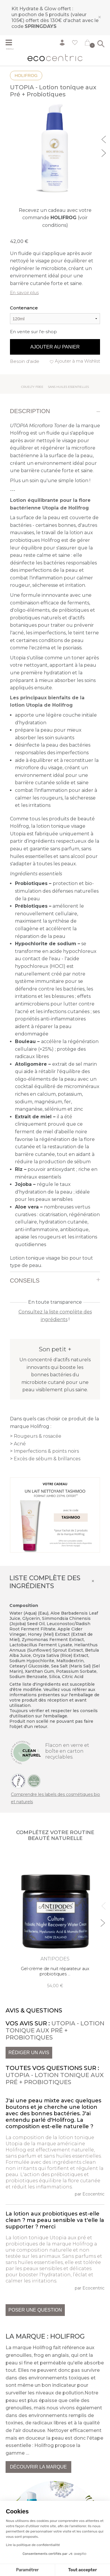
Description (30, 411)
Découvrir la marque (38, 2466)
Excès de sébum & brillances (47, 1459)
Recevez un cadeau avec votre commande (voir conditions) (55, 217)
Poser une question (35, 2309)
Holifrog (26, 75)
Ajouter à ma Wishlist (77, 361)
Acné (20, 1444)
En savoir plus (24, 292)
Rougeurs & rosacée (37, 1436)
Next (104, 152)
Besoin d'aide (24, 361)
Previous (104, 139)
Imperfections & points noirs (46, 1451)
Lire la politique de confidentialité (33, 2545)
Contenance (24, 308)
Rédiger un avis (29, 2052)
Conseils (25, 1280)
